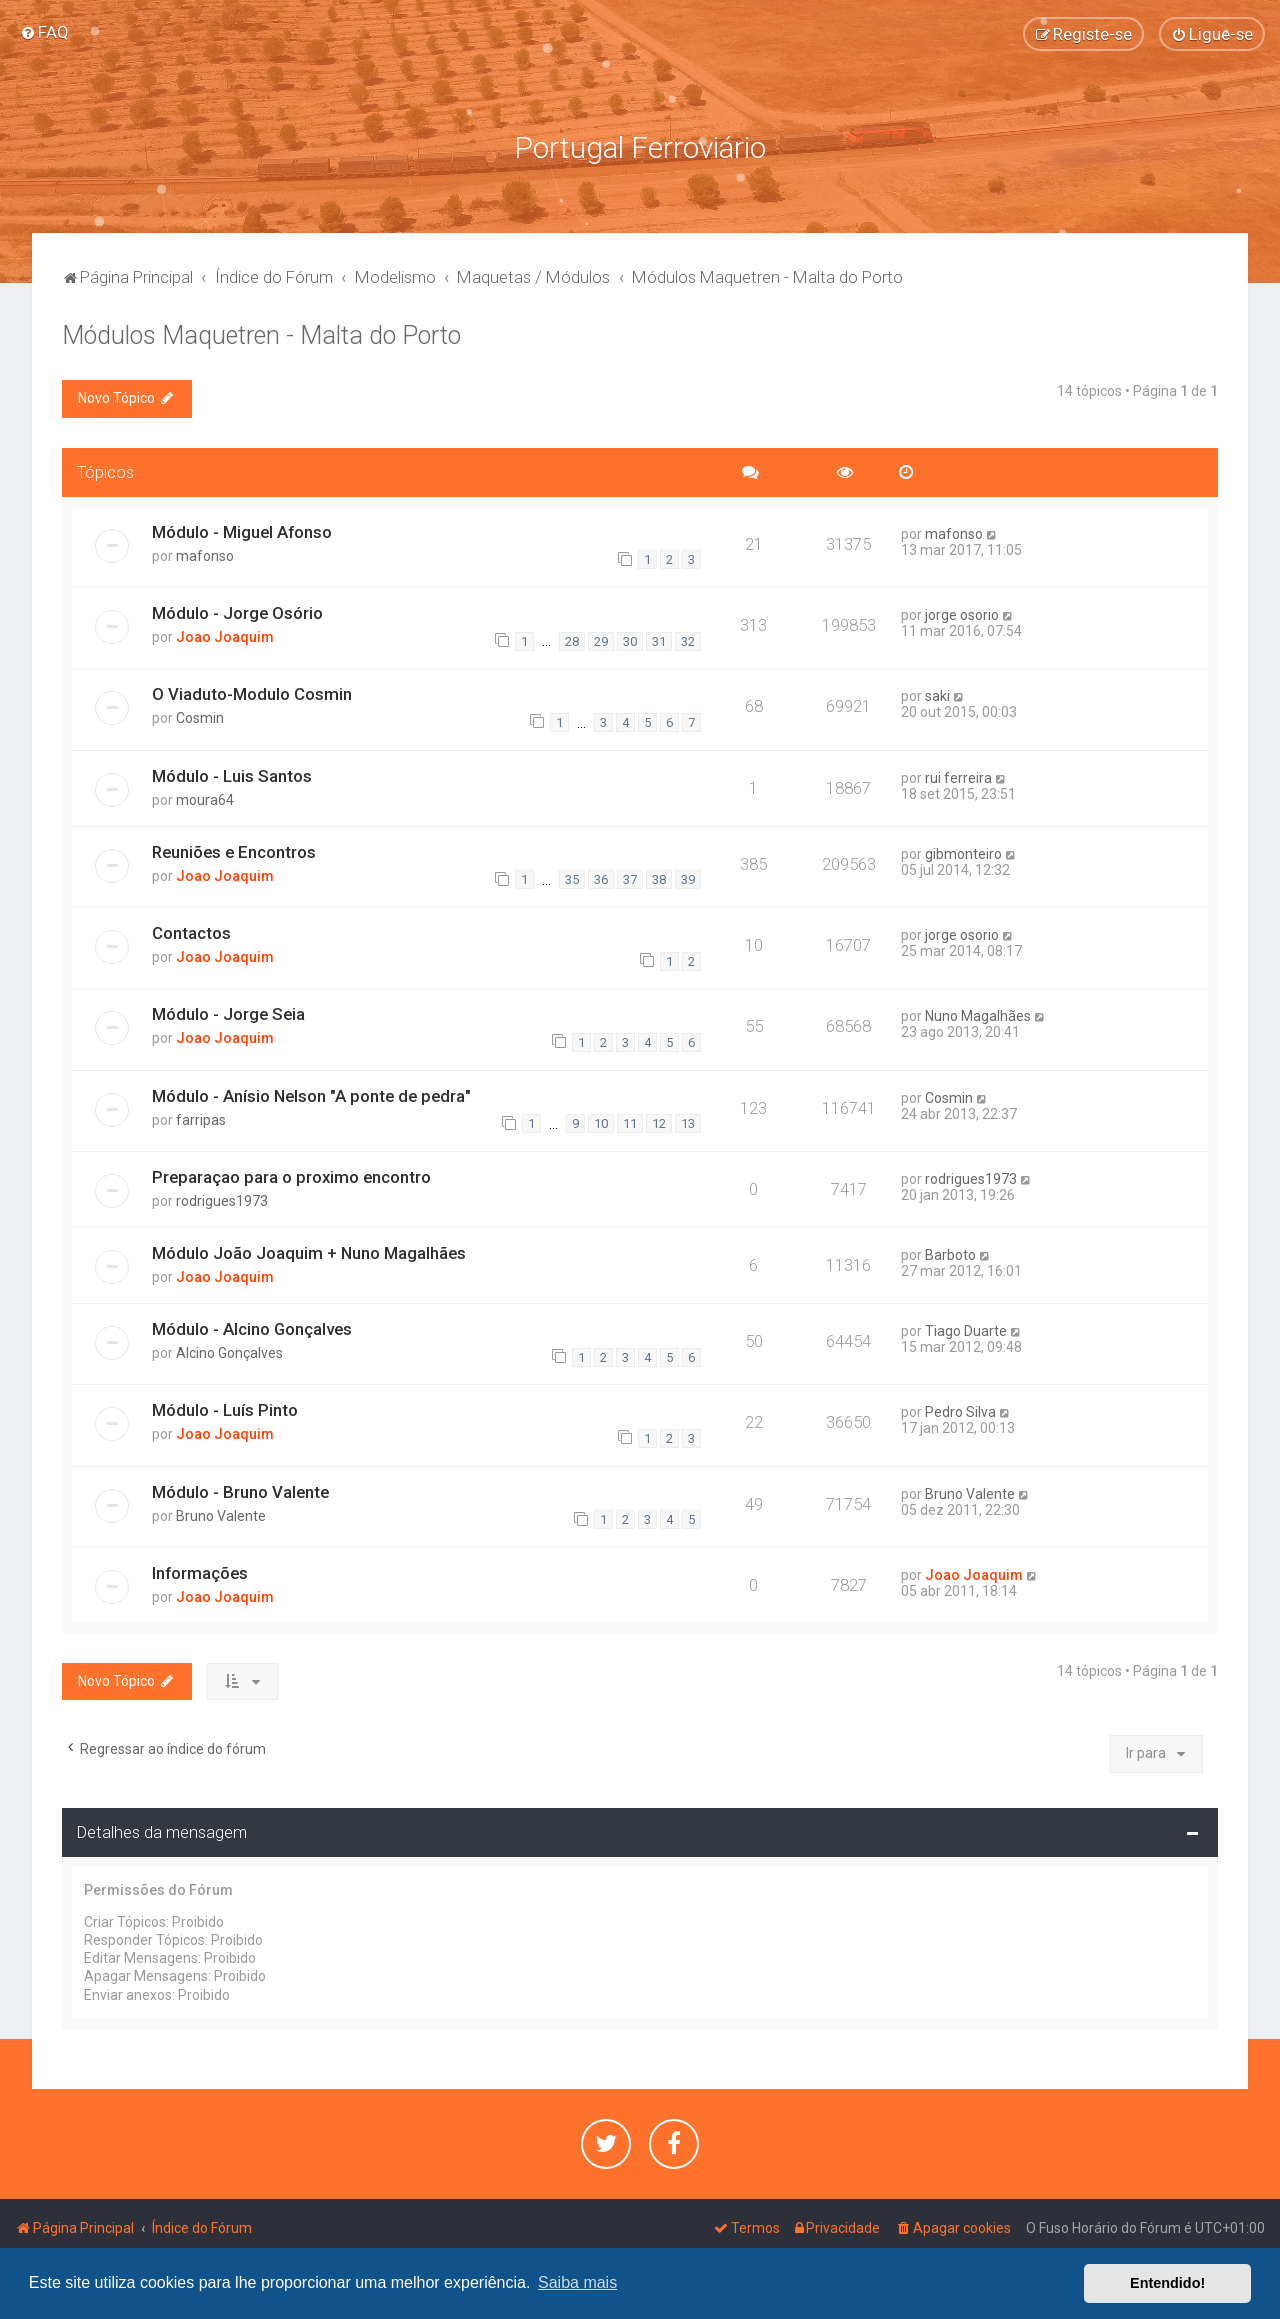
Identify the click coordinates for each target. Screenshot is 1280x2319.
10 (601, 1123)
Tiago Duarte (966, 1331)
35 (572, 879)
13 (688, 1123)
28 (572, 641)
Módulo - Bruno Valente (240, 1492)
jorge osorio (962, 615)
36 (601, 879)
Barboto (950, 1255)
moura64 (205, 800)
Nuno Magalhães (978, 1016)
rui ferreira (958, 778)
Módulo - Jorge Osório (237, 613)
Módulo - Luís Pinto (225, 1410)
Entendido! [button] (1167, 2283)
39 (688, 879)
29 (601, 641)
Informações (200, 1573)
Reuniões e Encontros (234, 852)
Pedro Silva (960, 1412)
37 (630, 879)
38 (659, 879)
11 (630, 1123)
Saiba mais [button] (577, 2282)
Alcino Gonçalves (229, 1353)
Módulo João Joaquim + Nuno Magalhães (309, 1253)
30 (630, 641)
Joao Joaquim (225, 637)
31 (659, 641)
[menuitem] (44, 32)
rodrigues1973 (222, 1201)
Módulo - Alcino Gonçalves (252, 1329)
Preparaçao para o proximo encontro (291, 1177)
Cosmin (200, 718)
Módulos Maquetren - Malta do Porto (261, 335)
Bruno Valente (221, 1516)
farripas (201, 1120)
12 (659, 1123)
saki (937, 696)
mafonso (205, 556)
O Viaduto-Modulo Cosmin (252, 694)
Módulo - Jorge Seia (228, 1014)
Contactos (191, 933)
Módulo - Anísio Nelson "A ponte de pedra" (311, 1096)
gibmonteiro (963, 854)
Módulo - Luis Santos (232, 776)
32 (688, 641)
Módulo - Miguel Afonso (242, 532)
